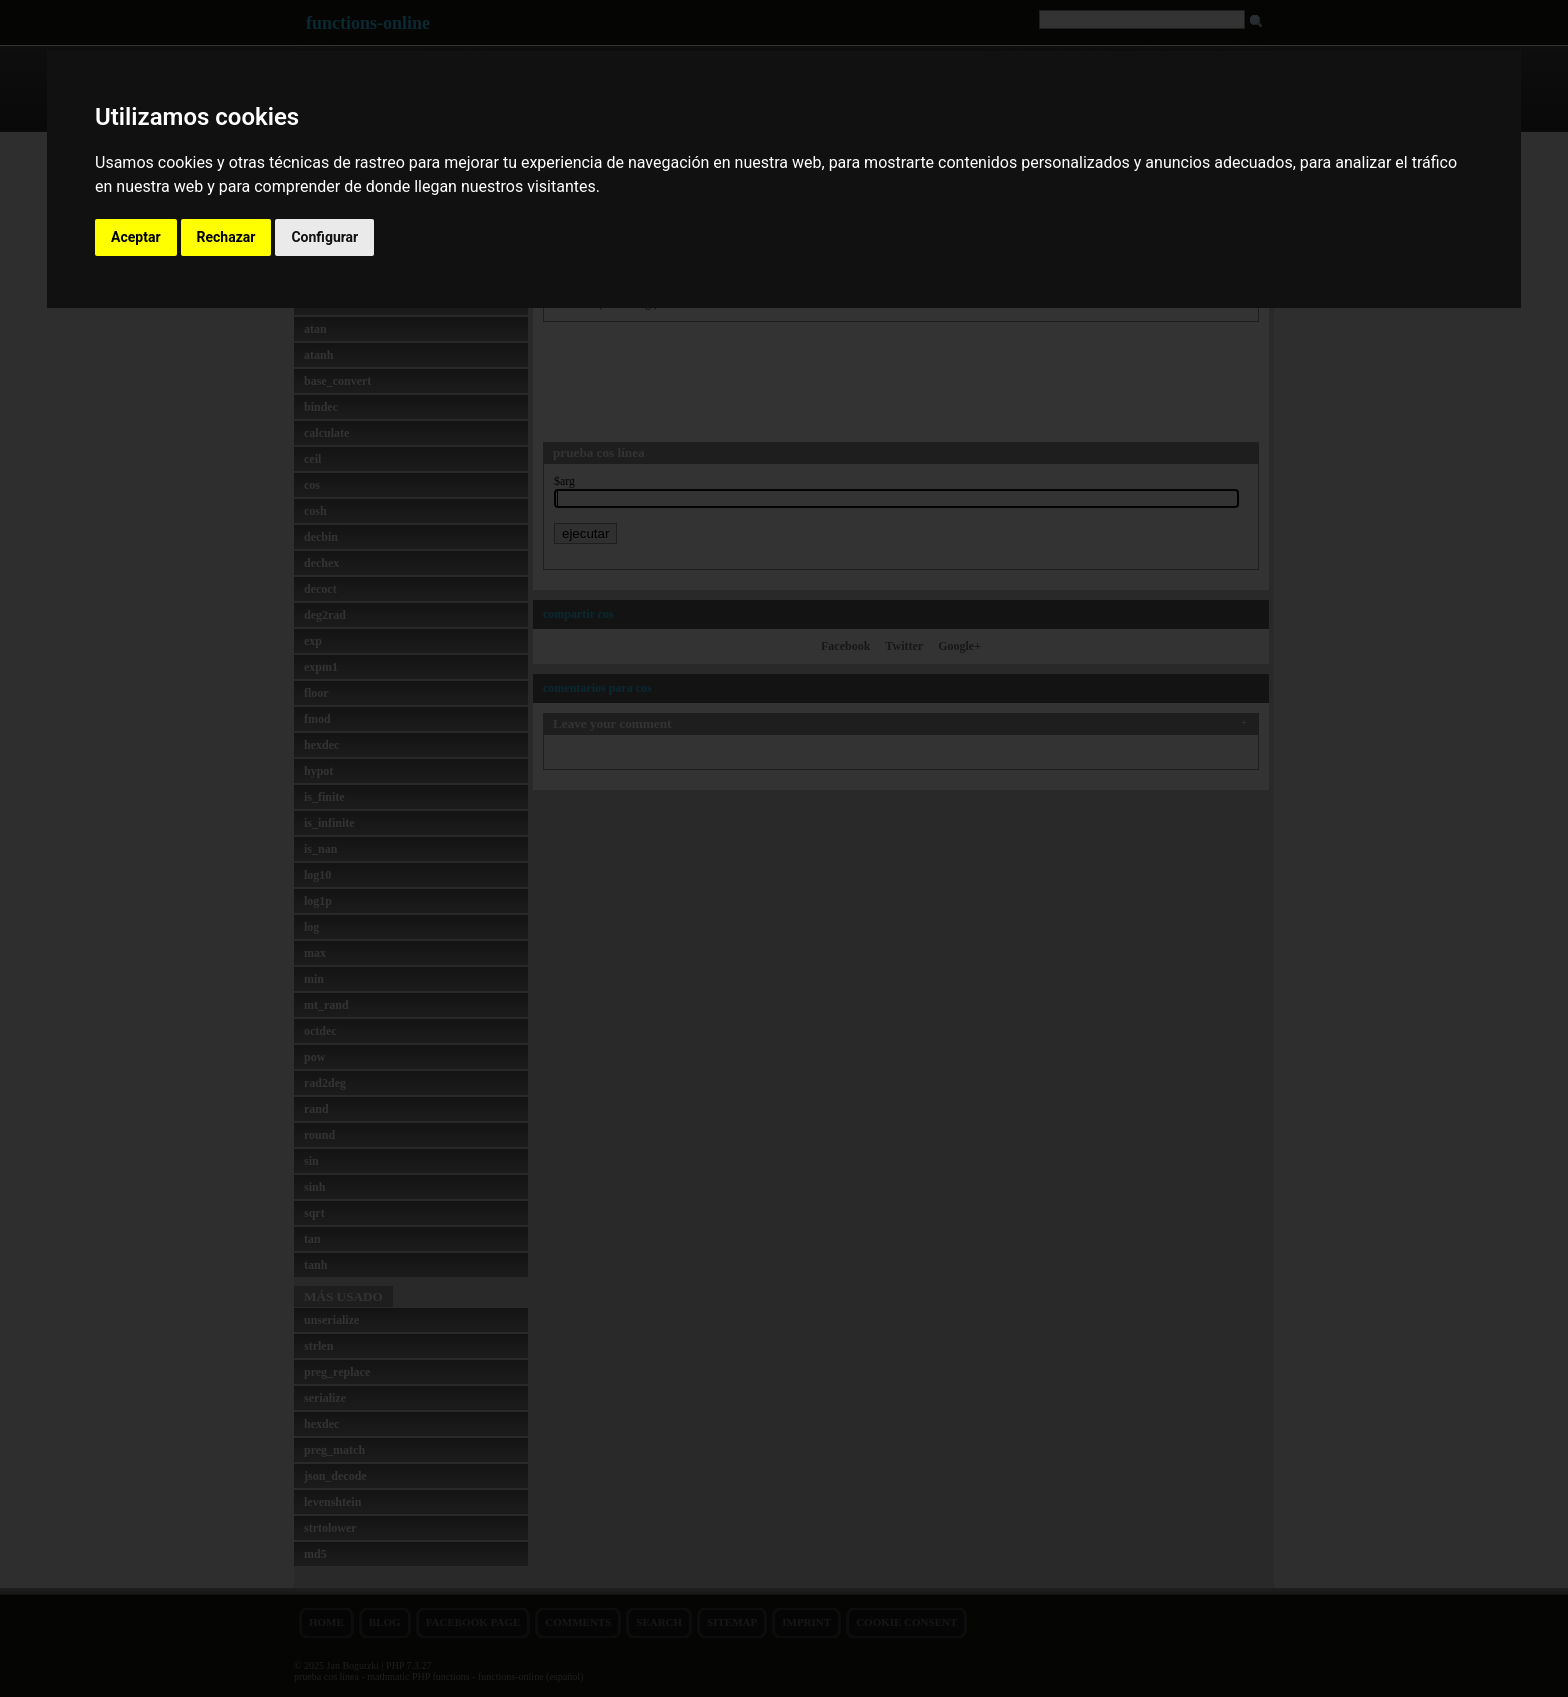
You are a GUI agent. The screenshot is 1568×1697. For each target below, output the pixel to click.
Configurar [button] (324, 237)
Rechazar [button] (226, 237)
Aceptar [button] (136, 237)
